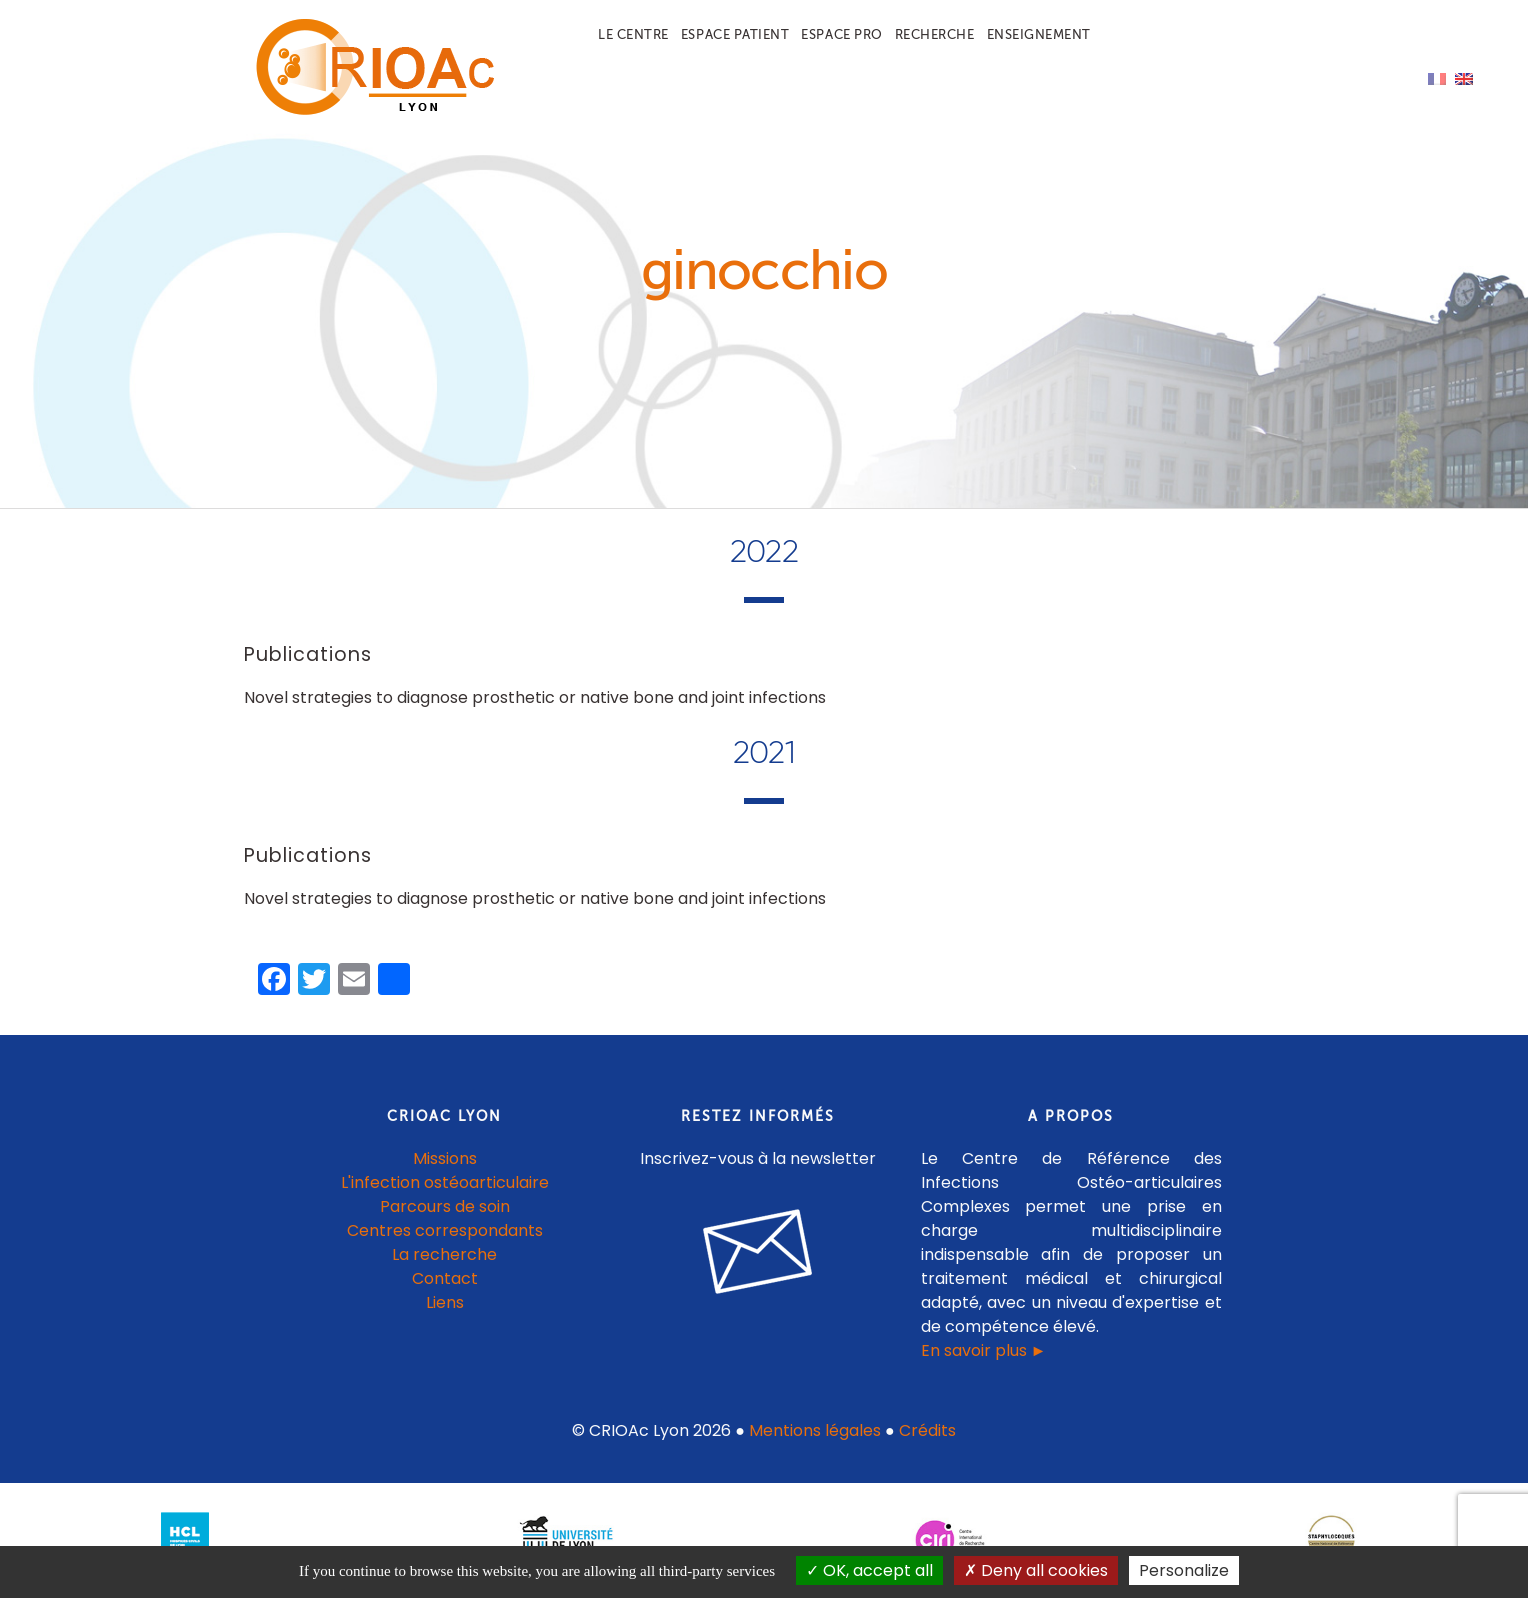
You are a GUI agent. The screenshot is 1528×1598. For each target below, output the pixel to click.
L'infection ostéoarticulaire (445, 1182)
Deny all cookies (1036, 1570)
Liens (445, 1302)
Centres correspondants (445, 1230)
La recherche (444, 1254)
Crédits (927, 1430)
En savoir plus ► (984, 1350)
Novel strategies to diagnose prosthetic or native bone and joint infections (535, 697)
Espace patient (735, 34)
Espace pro (841, 34)
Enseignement (1039, 34)
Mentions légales (815, 1430)
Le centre (633, 34)
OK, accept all (869, 1570)
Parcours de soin (445, 1206)
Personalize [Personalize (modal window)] (1184, 1570)
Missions (445, 1158)
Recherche (935, 34)
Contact (445, 1278)
